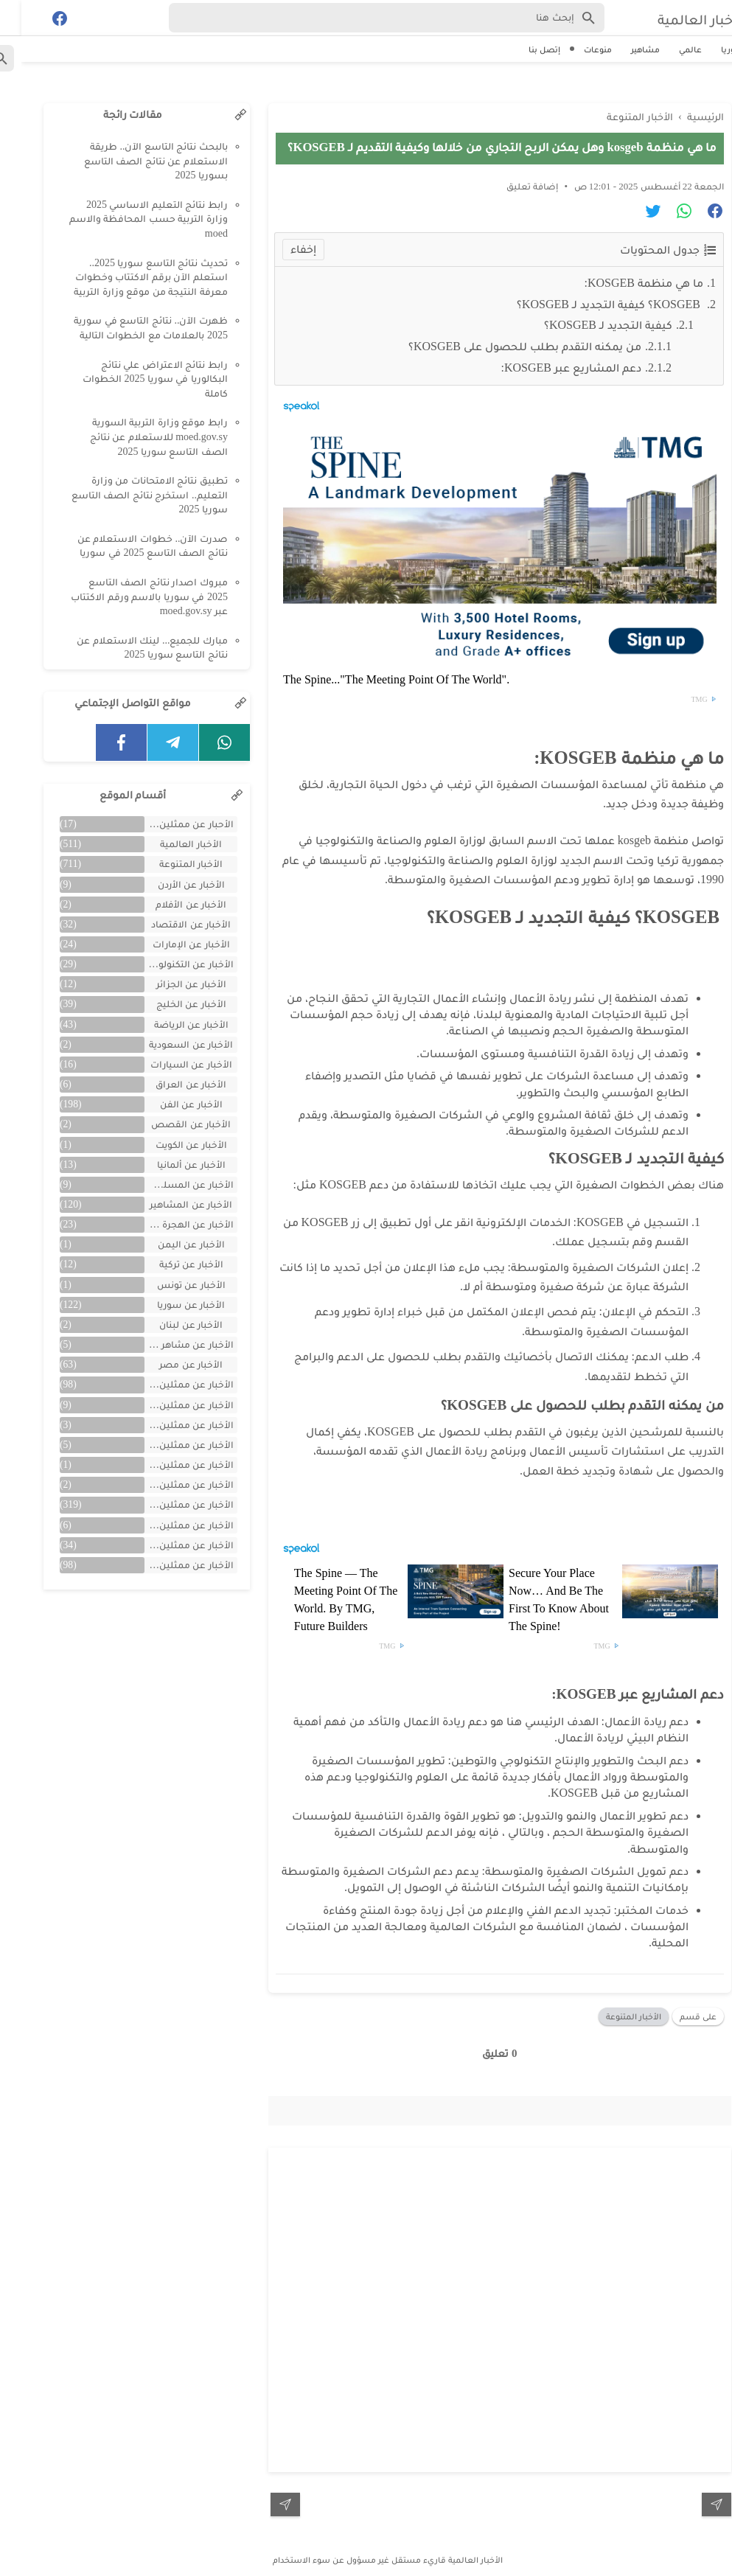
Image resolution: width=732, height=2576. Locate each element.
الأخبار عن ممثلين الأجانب (167, 1404)
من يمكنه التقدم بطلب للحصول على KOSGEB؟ (503, 341)
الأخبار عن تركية (170, 1264)
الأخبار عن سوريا (169, 1304)
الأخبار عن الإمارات (170, 944)
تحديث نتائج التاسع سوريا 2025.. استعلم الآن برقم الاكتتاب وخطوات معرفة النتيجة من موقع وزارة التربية (129, 277)
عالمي (669, 49)
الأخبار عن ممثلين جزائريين (167, 1484)
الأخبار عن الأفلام (169, 904)
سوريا (711, 49)
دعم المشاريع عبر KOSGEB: (550, 362)
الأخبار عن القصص (169, 1123)
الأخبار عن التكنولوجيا (168, 964)
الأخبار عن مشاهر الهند (167, 1344)
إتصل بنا (523, 49)
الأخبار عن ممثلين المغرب (167, 1444)
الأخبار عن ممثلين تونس (167, 1464)
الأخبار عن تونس (170, 1284)
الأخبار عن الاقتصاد (169, 924)
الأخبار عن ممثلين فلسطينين (167, 1525)
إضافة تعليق (511, 181)
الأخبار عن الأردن (169, 884)
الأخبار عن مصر (169, 1364)
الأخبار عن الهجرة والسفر (167, 1224)
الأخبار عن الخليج (170, 1003)
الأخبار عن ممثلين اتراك (167, 1384)
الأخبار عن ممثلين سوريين (167, 1504)
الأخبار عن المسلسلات (167, 1184)
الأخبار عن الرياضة (170, 1024)
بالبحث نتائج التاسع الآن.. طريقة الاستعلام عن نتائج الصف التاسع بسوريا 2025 (134, 161)
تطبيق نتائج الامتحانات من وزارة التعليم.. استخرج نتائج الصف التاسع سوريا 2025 (128, 495)
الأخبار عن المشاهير (169, 1204)
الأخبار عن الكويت (170, 1144)
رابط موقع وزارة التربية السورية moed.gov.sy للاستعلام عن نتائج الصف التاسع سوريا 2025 (137, 436)
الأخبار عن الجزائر (170, 983)
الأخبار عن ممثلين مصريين (167, 1564)
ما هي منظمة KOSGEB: (622, 277)
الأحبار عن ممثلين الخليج (167, 823)
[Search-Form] (365, 17)
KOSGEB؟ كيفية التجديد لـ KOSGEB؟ (588, 299)
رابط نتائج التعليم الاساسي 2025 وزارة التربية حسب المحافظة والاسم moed (127, 219)
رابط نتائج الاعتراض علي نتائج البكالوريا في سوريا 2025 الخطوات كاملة (133, 379)
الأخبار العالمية (668, 18)
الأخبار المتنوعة (612, 2011)
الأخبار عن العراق (169, 1084)
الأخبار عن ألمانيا (170, 1164)
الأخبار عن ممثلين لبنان (167, 1544)
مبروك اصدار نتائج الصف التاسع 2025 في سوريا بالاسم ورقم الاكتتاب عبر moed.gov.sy (127, 596)
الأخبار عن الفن (170, 1104)
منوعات (576, 49)
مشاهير (624, 49)
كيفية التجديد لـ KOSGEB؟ (587, 319)
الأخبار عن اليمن (169, 1244)
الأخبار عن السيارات (170, 1064)
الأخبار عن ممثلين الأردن (167, 1424)
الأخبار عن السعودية (170, 1044)
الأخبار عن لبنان (169, 1324)
